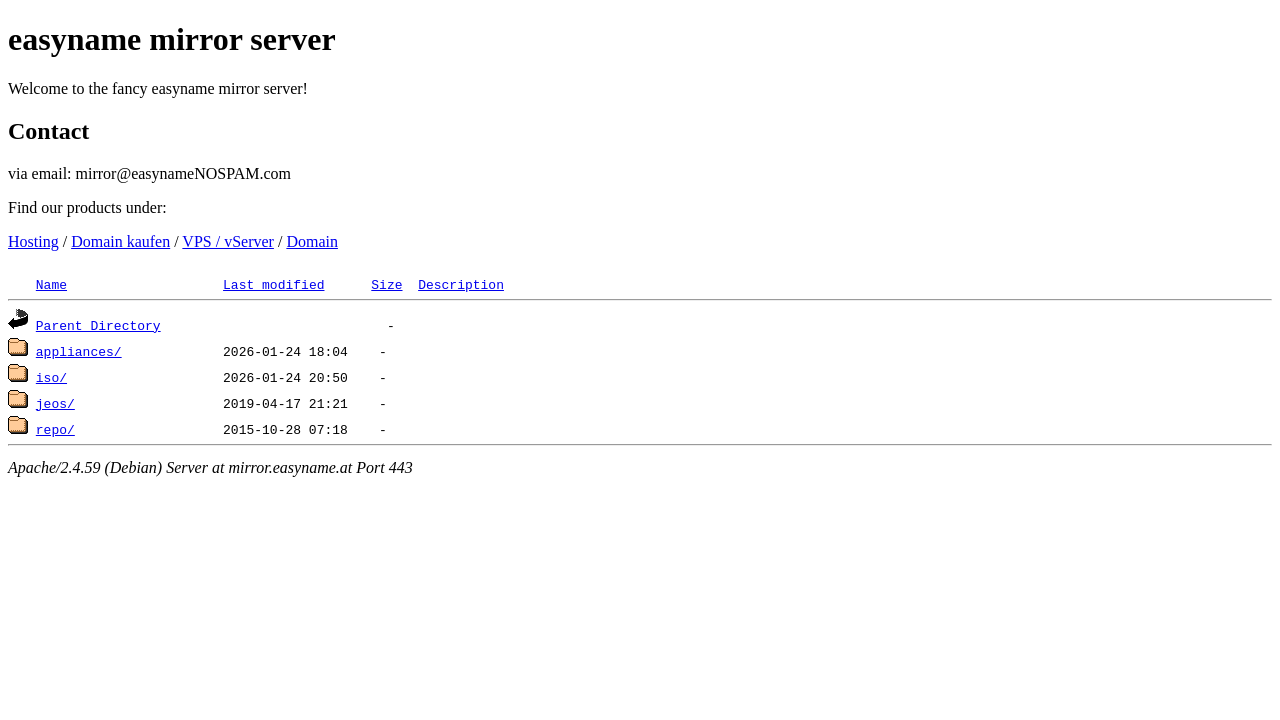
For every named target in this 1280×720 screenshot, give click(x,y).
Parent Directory (98, 325)
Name (51, 284)
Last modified (273, 284)
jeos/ (55, 403)
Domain (312, 241)
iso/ (51, 377)
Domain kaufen (120, 241)
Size (386, 284)
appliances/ (79, 351)
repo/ (55, 429)
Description (461, 284)
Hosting (33, 241)
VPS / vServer (228, 241)
